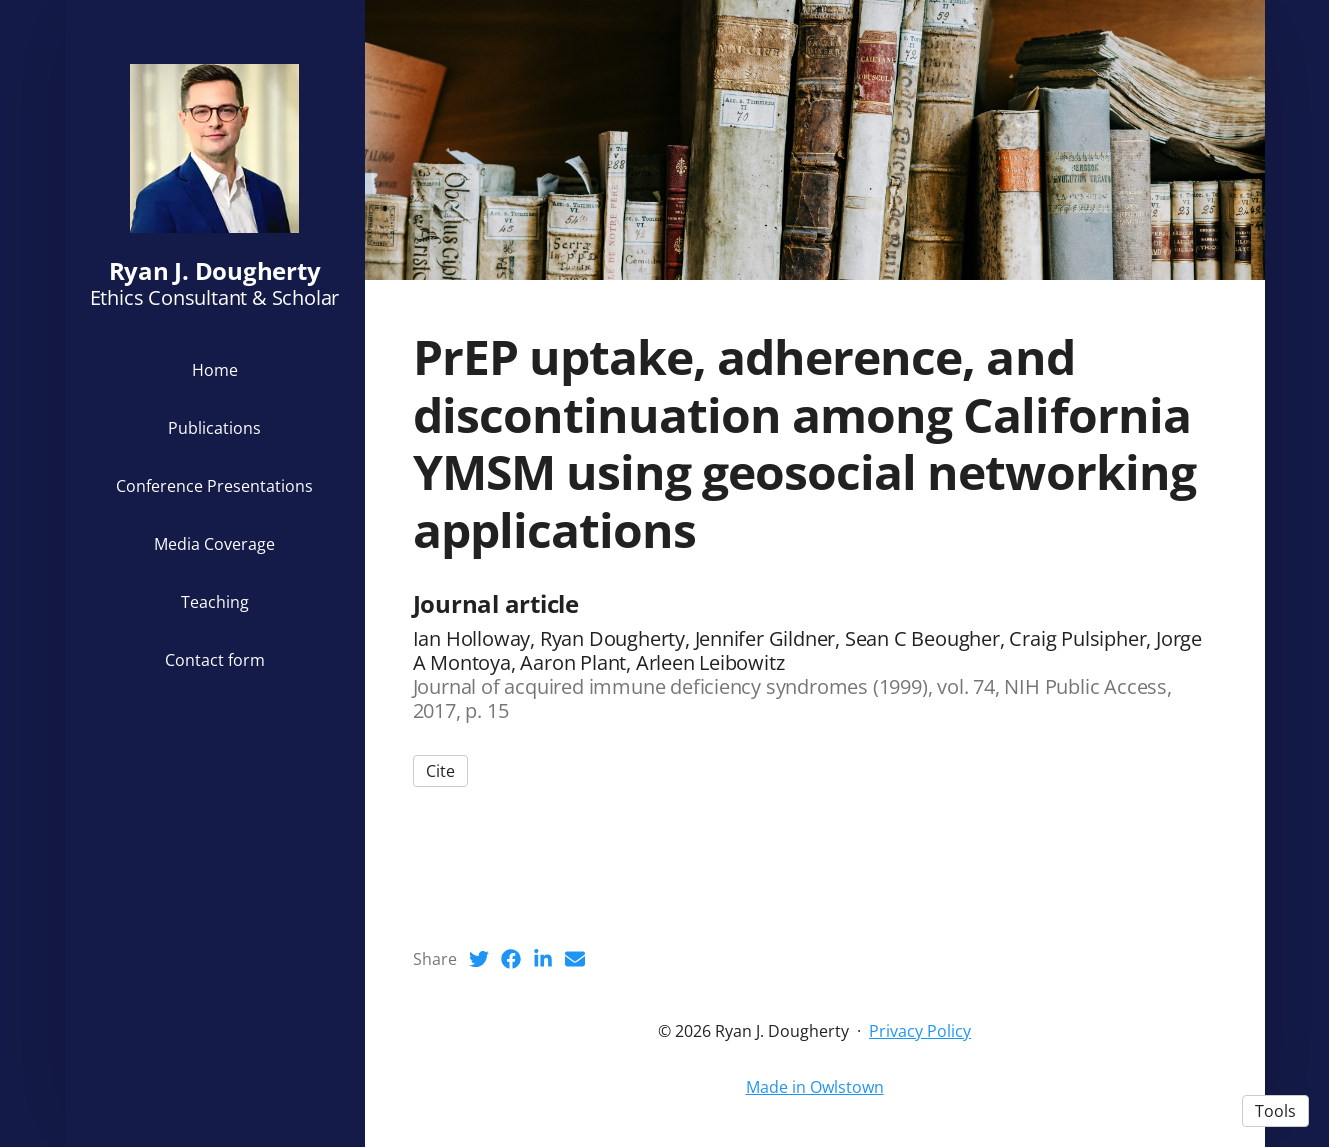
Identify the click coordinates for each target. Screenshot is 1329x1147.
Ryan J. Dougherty (215, 270)
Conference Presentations (214, 486)
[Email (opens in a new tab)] (575, 959)
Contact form (215, 660)
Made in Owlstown (815, 1087)
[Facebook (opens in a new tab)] (511, 959)
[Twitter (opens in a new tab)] (479, 959)
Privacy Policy (920, 1031)
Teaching (215, 602)
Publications (214, 428)
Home (215, 370)
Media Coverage (214, 544)
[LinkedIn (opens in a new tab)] (543, 959)
